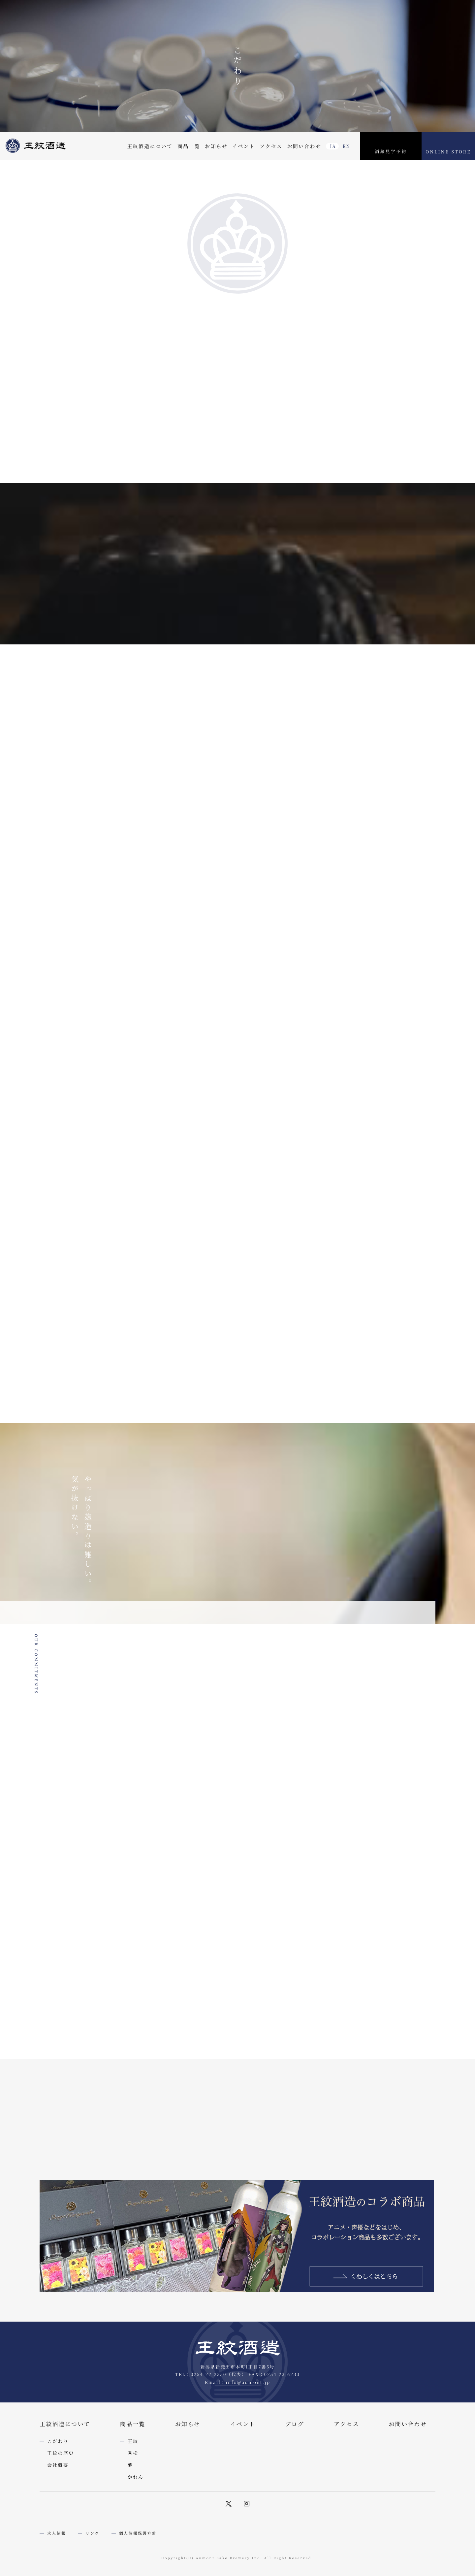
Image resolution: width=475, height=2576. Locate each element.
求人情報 (56, 2533)
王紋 (133, 2441)
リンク (92, 2533)
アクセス (271, 146)
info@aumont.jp (248, 2382)
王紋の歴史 (60, 2453)
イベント (243, 146)
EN (346, 146)
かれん (136, 2476)
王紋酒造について (150, 146)
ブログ (294, 2424)
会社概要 (58, 2465)
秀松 (133, 2453)
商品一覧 (188, 146)
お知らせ (216, 146)
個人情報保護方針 (138, 2533)
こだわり (58, 2441)
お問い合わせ (304, 146)
